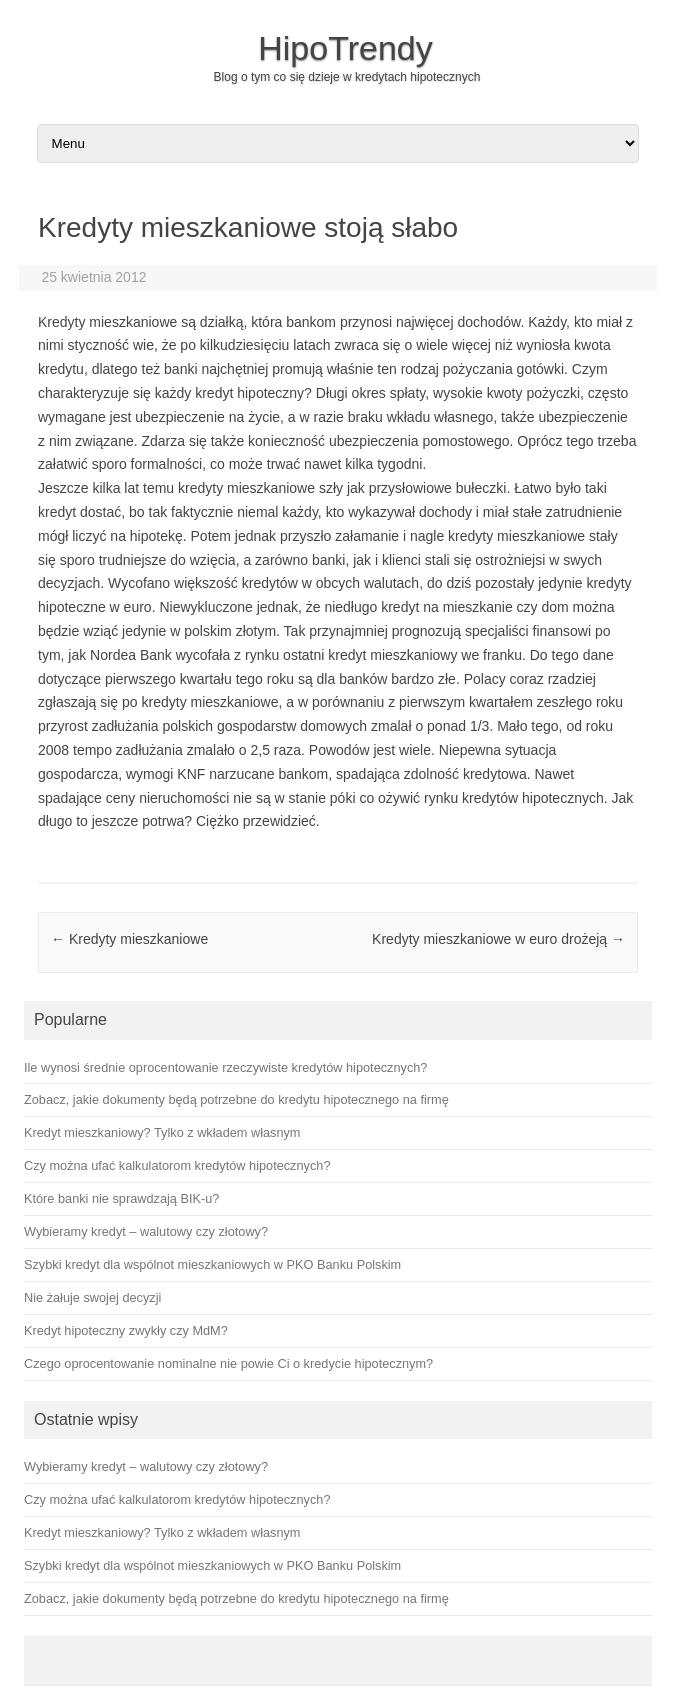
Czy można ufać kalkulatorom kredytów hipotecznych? (177, 1499)
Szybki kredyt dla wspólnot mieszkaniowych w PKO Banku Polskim (212, 1565)
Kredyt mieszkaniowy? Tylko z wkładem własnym (162, 1532)
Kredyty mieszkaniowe (129, 939)
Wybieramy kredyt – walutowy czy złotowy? (146, 1466)
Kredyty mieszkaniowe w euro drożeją (498, 939)
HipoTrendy (345, 48)
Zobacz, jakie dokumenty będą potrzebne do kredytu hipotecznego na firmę (236, 1598)
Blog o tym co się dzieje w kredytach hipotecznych (347, 77)
